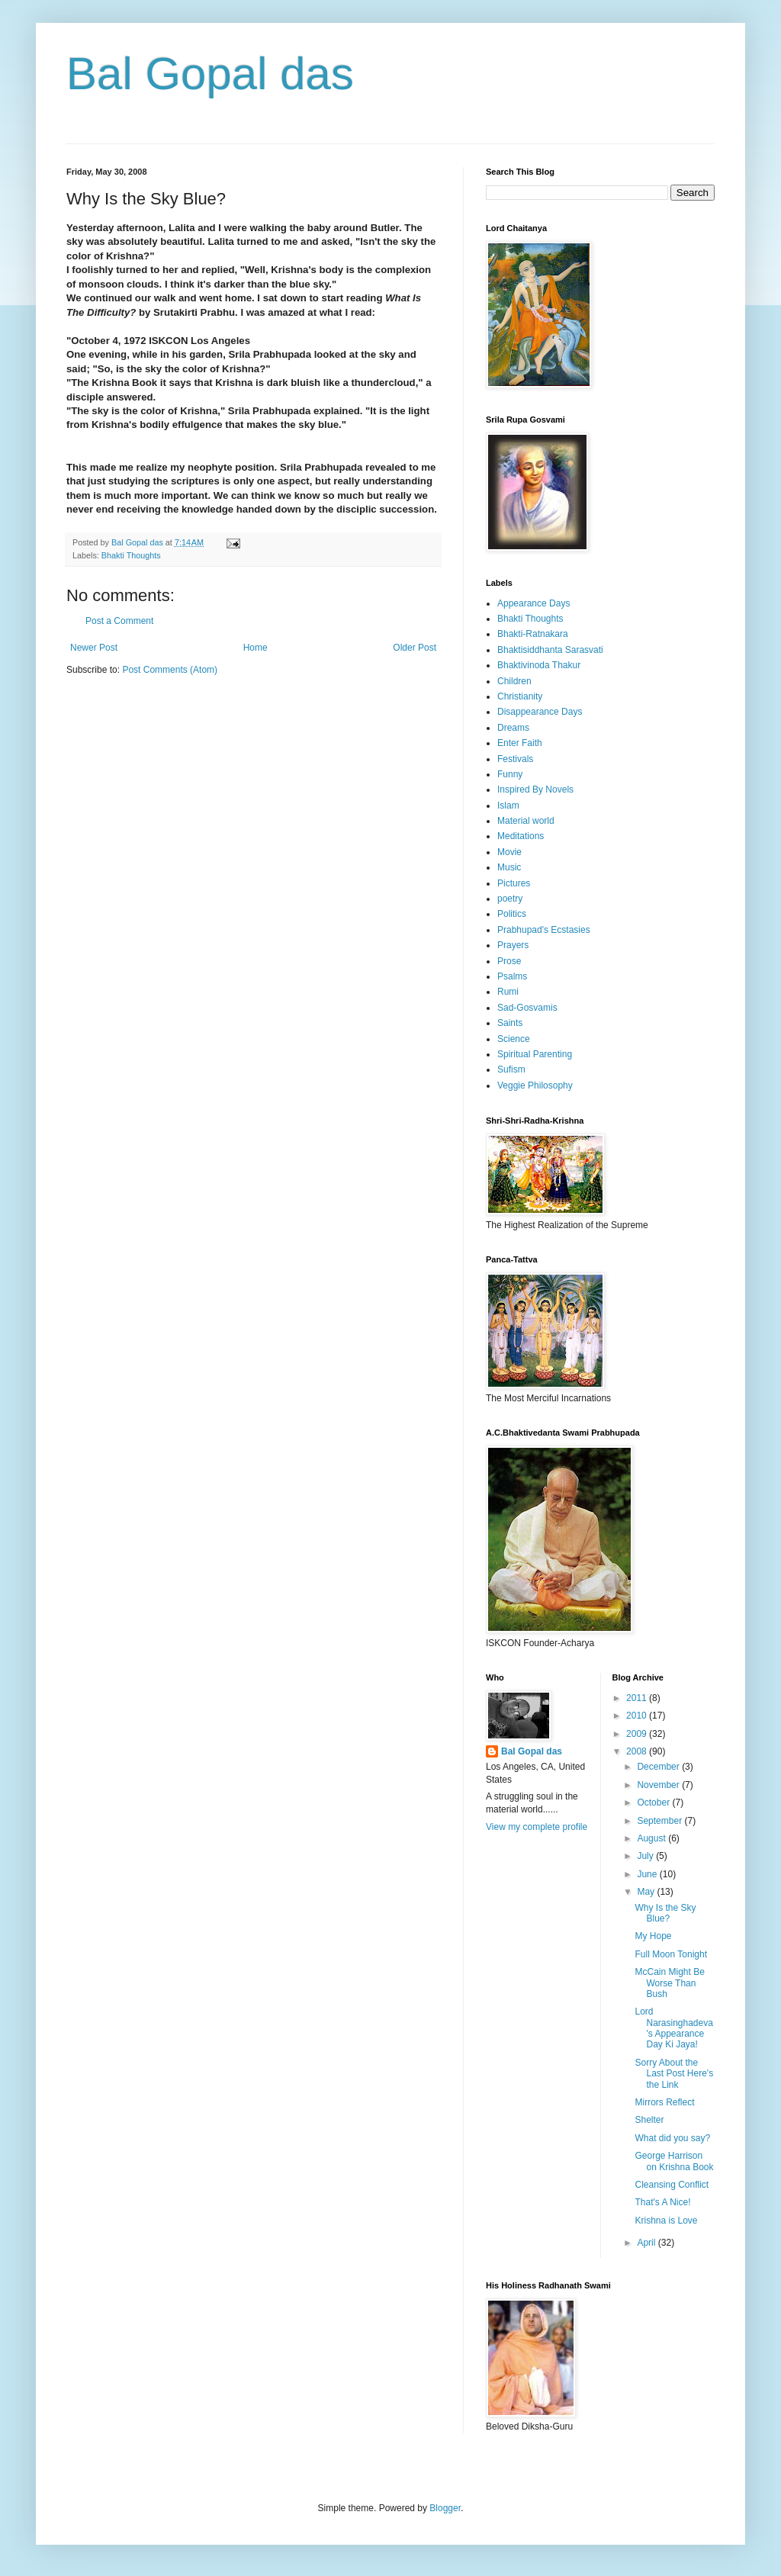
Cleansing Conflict (672, 2184)
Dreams (513, 727)
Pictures (513, 883)
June (648, 1874)
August (652, 1838)
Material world (525, 820)
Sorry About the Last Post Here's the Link (674, 2073)
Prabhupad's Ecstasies (543, 930)
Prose (509, 961)
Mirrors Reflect (664, 2102)
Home (255, 647)
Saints (509, 1023)
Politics (511, 914)
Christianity (519, 696)
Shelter (649, 2120)
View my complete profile (536, 1827)
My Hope (653, 1936)
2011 (637, 1698)
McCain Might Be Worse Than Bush (669, 1983)
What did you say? (672, 2138)
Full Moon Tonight (671, 1954)
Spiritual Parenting (534, 1054)
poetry (509, 898)
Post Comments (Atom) (169, 669)
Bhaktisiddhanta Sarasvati (550, 650)
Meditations (520, 836)
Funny (509, 774)
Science (513, 1039)
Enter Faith (519, 743)
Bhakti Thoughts (131, 555)
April (647, 2242)
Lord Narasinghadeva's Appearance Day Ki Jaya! (673, 2028)
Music (509, 867)
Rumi (508, 991)
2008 (637, 1751)
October (654, 1802)
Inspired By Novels (535, 789)
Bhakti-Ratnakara (532, 634)
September (660, 1820)
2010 (637, 1715)
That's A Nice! (662, 2202)
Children (514, 681)
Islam (508, 805)
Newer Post (93, 647)
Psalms (512, 976)
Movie (509, 852)
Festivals (515, 759)
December (659, 1766)
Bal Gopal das (210, 73)
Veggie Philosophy (535, 1085)
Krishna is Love (666, 2220)
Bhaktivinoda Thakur (538, 665)
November (659, 1785)
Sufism (511, 1069)
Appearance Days (533, 603)
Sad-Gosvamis (527, 1007)
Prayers (513, 945)
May (647, 1891)
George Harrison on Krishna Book (674, 2161)
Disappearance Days (539, 711)
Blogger (445, 2508)
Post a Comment (119, 621)
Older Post (414, 647)
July (646, 1856)
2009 (637, 1734)
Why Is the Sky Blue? (665, 1913)
